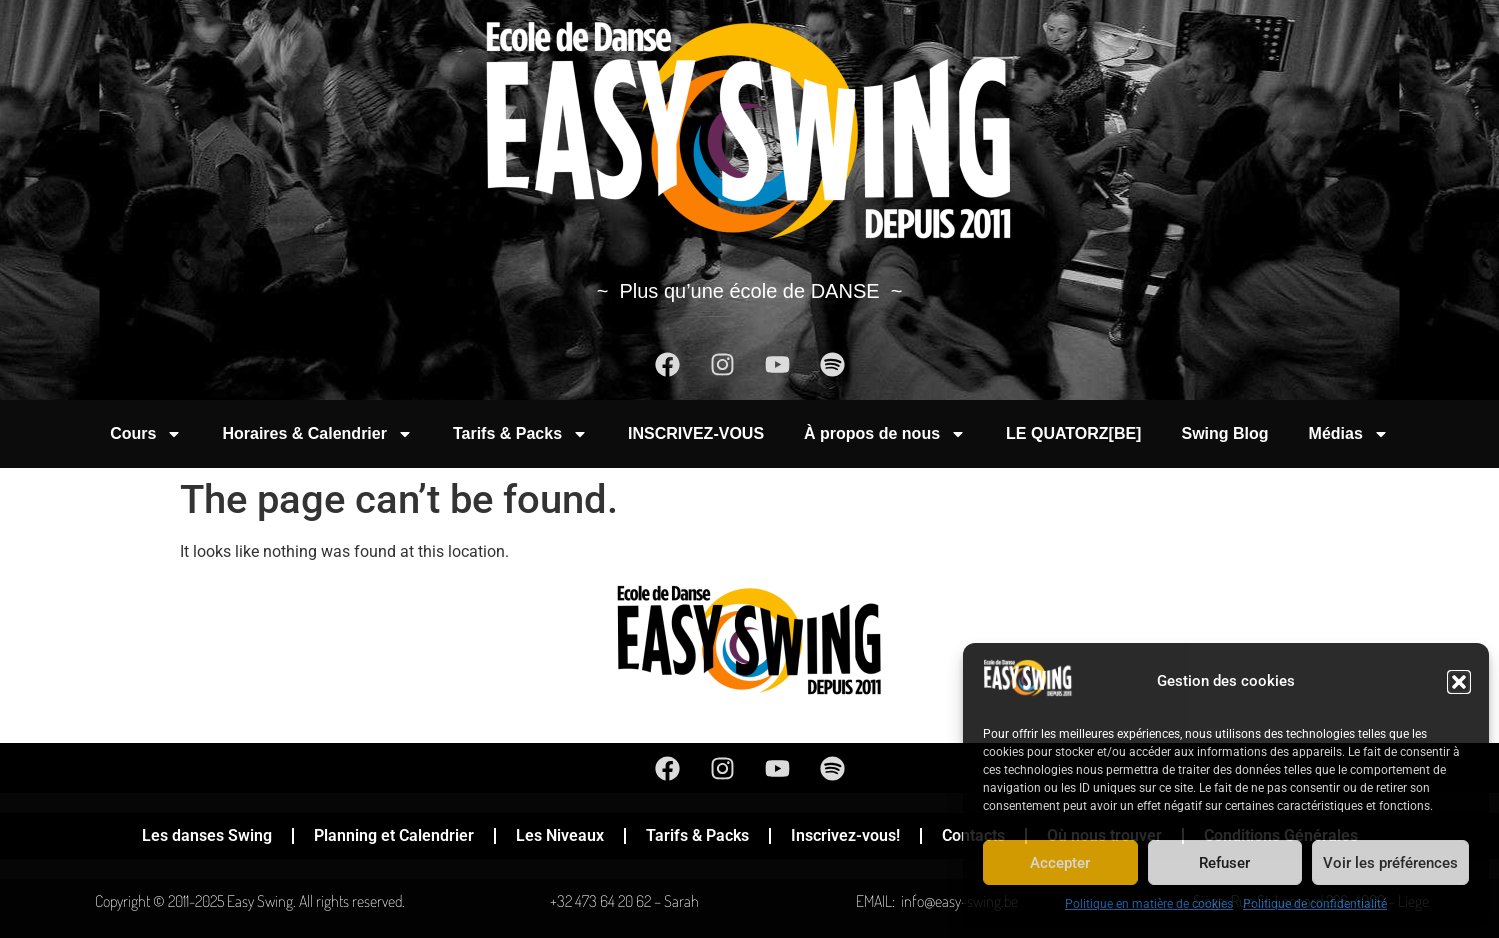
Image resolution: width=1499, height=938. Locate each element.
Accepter (1060, 863)
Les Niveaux (560, 835)
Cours (146, 434)
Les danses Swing (207, 835)
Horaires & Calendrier (317, 434)
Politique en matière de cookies (1149, 904)
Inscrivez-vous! (845, 835)
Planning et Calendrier (394, 835)
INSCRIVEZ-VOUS (696, 433)
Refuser (1224, 863)
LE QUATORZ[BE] (1073, 433)
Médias (1349, 434)
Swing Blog (1224, 433)
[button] (1459, 682)
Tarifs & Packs (520, 434)
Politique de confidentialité (1315, 904)
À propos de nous (885, 434)
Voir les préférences (1390, 863)
